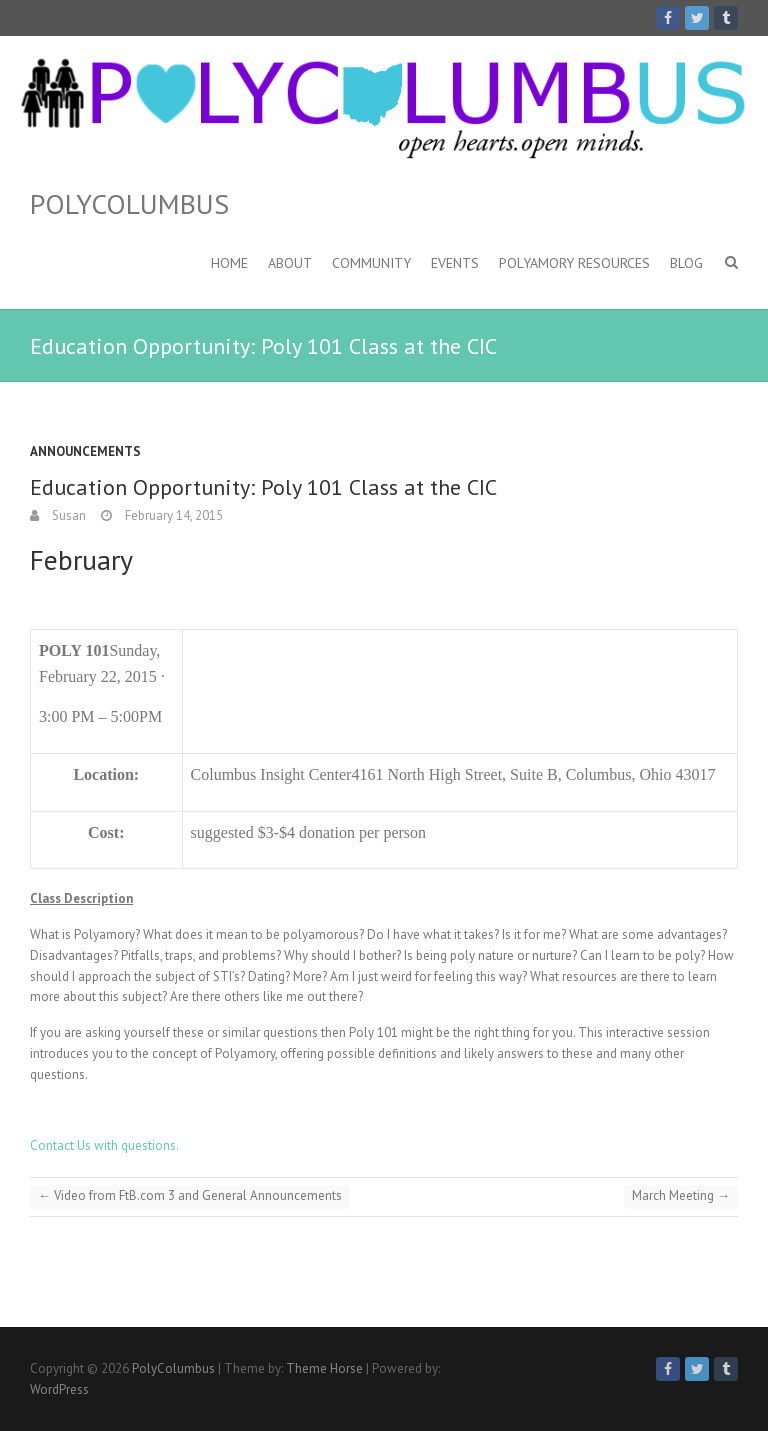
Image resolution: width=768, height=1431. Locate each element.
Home (229, 263)
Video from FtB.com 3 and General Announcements (190, 1195)
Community (371, 263)
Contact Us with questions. (104, 1145)
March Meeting (681, 1195)
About (290, 263)
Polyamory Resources (574, 263)
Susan (67, 515)
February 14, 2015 (172, 515)
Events (455, 263)
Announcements (85, 451)
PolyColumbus (129, 204)
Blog (686, 263)
